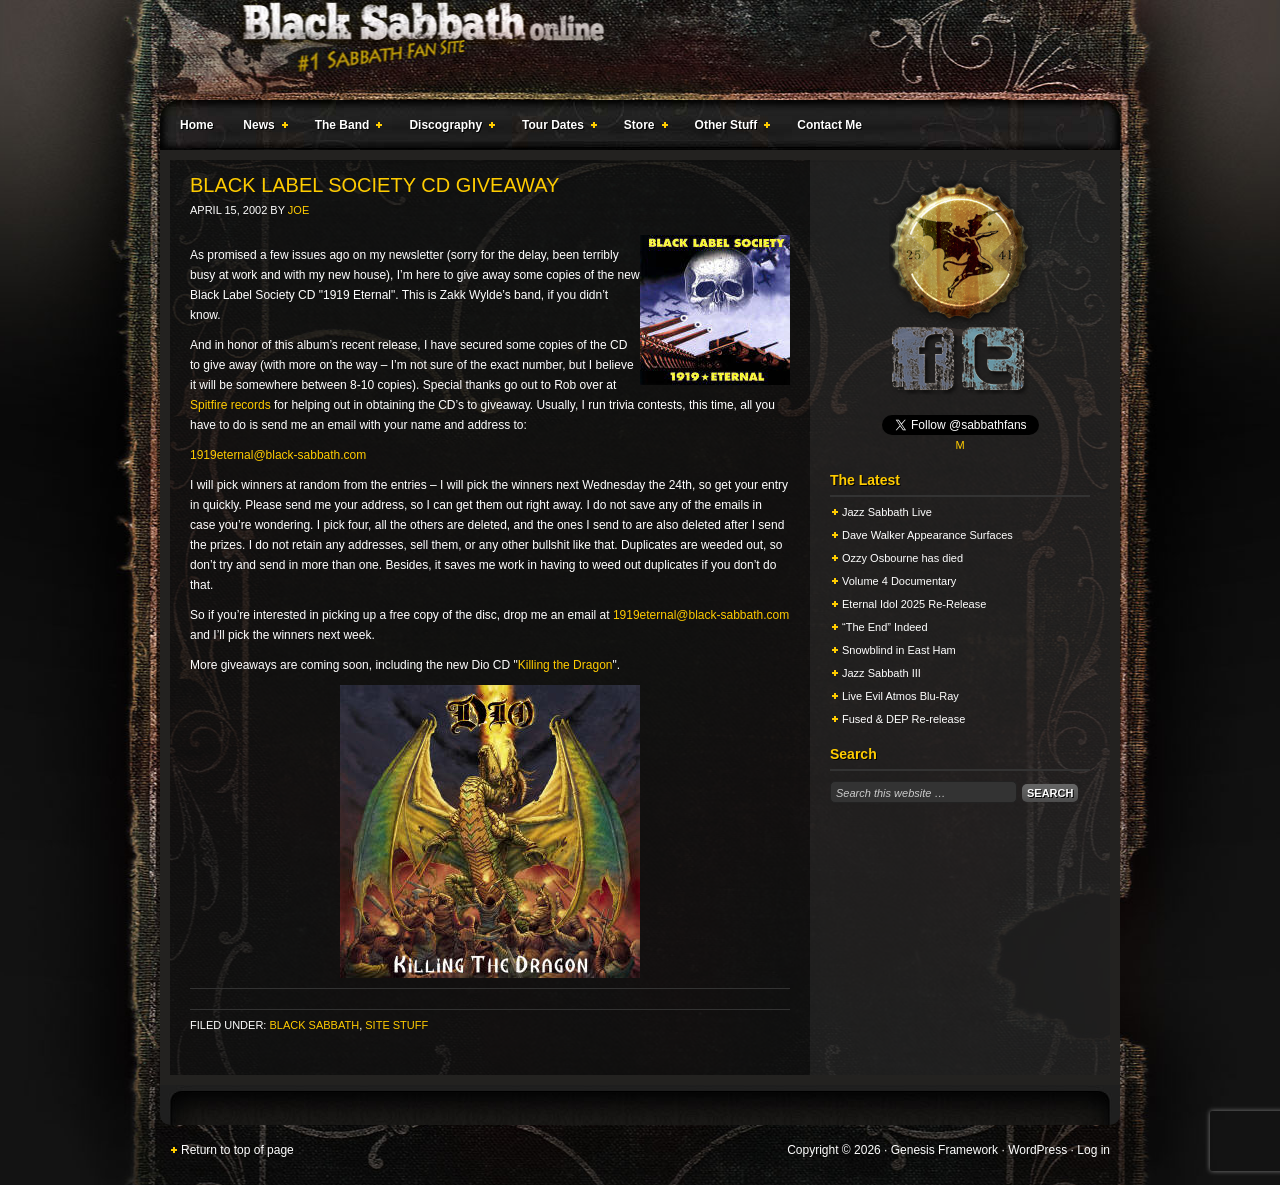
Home (196, 125)
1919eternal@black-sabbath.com (278, 455)
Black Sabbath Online (630, 50)
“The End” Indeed (885, 627)
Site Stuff (396, 1025)
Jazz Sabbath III (881, 673)
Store (642, 128)
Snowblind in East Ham (899, 650)
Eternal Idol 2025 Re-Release (914, 604)
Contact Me (829, 125)
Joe (298, 210)
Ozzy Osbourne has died (902, 558)
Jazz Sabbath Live (887, 512)
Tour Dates (555, 128)
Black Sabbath (314, 1025)
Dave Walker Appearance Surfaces (927, 535)
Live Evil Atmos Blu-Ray (900, 696)
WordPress (1037, 1150)
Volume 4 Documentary (899, 581)
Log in (1093, 1150)
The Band (345, 128)
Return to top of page (237, 1150)
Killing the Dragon (565, 665)
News (261, 128)
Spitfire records (230, 405)
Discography (448, 128)
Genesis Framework (944, 1150)
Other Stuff (729, 128)
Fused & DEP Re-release (903, 719)
